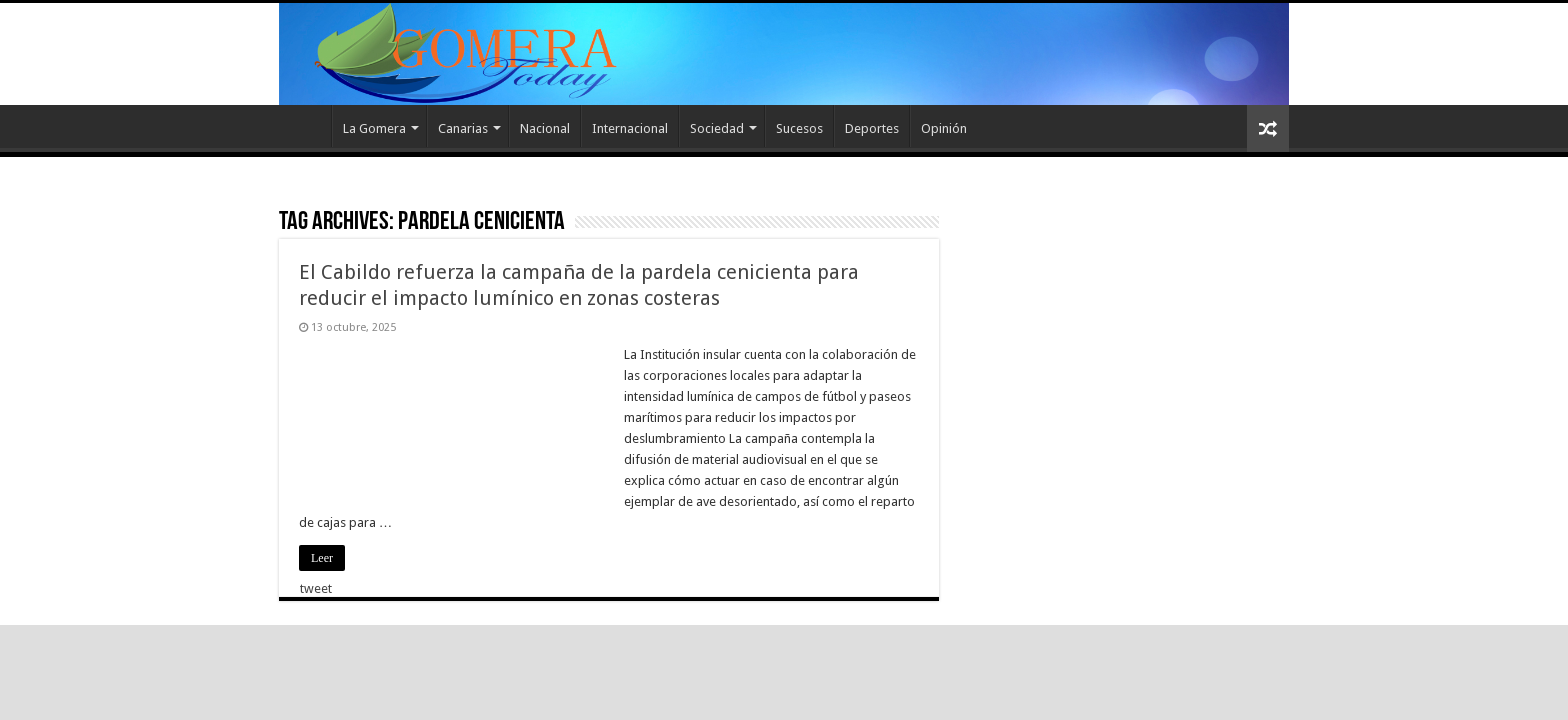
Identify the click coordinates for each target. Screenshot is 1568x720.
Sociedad (717, 128)
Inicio (305, 126)
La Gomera (374, 128)
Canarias (463, 128)
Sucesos (799, 128)
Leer (322, 558)
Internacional (630, 128)
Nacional (545, 128)
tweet (316, 588)
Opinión (944, 128)
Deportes (872, 128)
